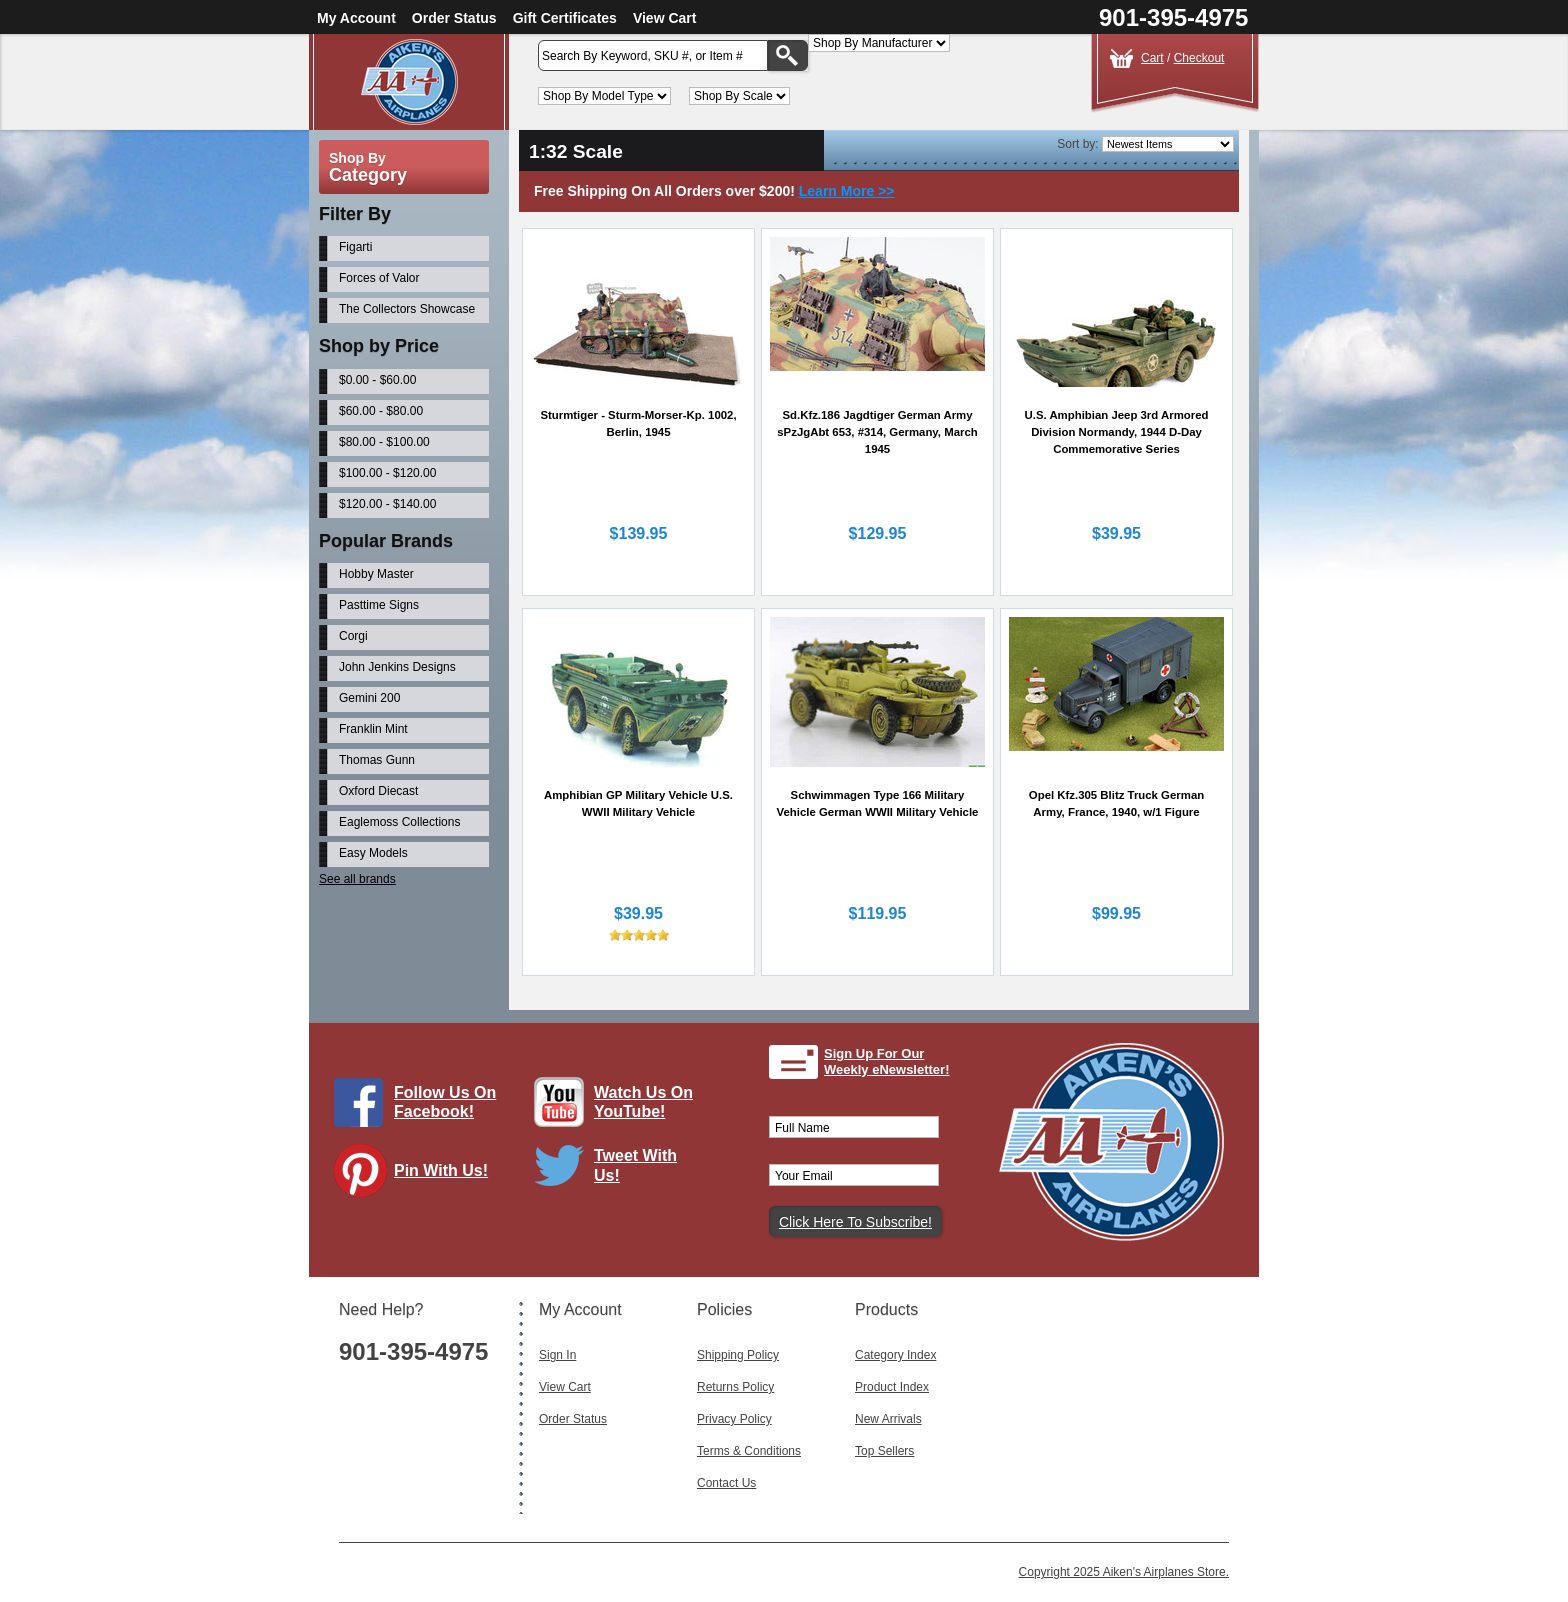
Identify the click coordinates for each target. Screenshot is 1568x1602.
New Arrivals (888, 1419)
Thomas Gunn (377, 760)
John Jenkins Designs (397, 667)
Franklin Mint (373, 729)
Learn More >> (847, 191)
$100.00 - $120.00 (387, 473)
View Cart (665, 18)
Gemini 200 (369, 698)
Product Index (892, 1387)
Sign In (557, 1355)
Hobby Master (376, 574)
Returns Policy (735, 1387)
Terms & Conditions (749, 1451)
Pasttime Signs (379, 605)
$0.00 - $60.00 (377, 380)
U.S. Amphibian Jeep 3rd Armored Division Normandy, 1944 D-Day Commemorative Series (1117, 432)
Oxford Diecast (378, 791)
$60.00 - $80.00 (381, 411)
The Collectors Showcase (407, 309)
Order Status (454, 18)
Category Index (895, 1355)
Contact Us (726, 1483)
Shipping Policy (738, 1355)
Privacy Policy (734, 1419)
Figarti (355, 247)
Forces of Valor (379, 278)
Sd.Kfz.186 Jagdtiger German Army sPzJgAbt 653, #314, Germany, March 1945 (877, 432)
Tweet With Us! (635, 1165)
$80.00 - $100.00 (384, 442)
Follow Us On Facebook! (445, 1102)
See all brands (357, 879)
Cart (1152, 58)
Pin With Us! (441, 1170)
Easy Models (373, 853)
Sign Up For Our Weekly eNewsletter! (887, 1061)
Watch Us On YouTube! (643, 1102)
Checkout (1199, 58)
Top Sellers (884, 1451)
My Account (356, 18)
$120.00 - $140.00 (387, 504)
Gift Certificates (565, 18)
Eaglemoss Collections (399, 822)
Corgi (353, 636)
